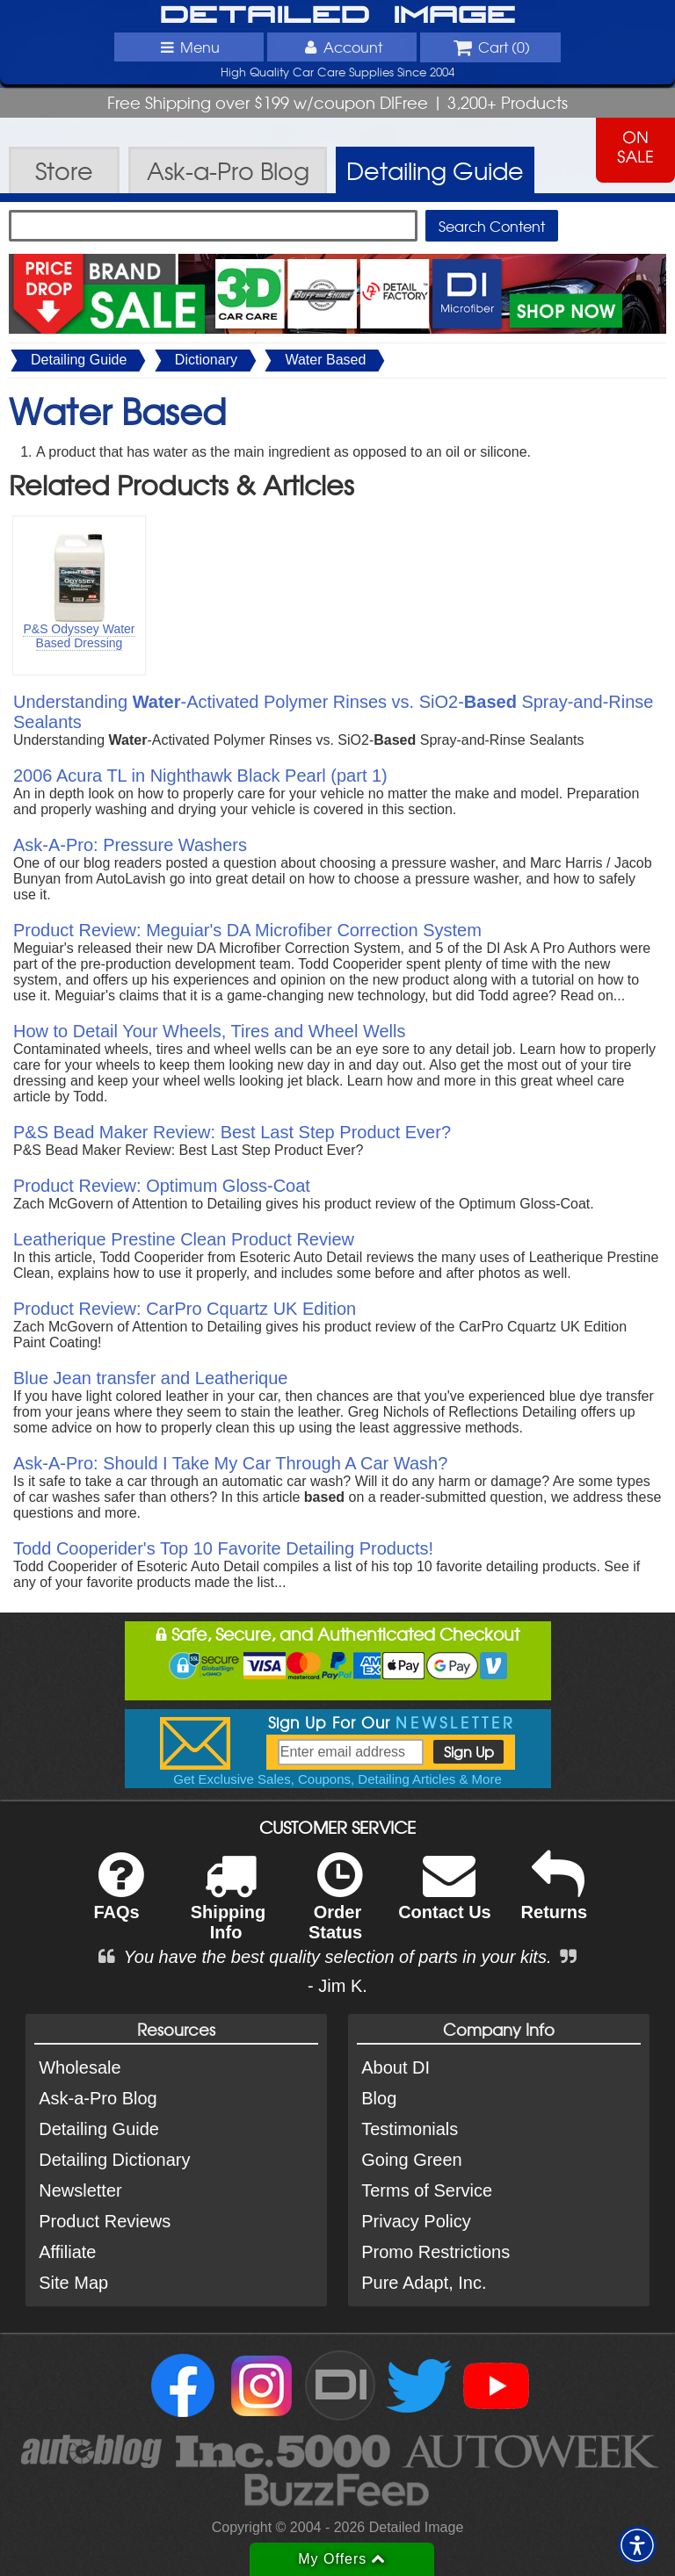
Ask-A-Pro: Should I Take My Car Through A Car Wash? (230, 1463)
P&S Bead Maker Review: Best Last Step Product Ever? (232, 1132)
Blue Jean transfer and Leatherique (150, 1378)
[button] (637, 2545)
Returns (554, 1897)
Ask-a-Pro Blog (98, 2098)
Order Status (335, 1907)
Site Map (73, 2282)
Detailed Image (338, 15)
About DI (395, 2067)
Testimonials (409, 2129)
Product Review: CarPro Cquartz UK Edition (184, 1308)
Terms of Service (426, 2190)
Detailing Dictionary (114, 2159)
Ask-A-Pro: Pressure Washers (130, 845)
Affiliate (67, 2252)
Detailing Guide (79, 359)
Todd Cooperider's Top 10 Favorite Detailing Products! (223, 1548)
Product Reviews (105, 2221)
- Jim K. (337, 1985)
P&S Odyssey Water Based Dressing (78, 636)
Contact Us (444, 1897)
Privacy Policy (415, 2221)
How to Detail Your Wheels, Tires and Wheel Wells (209, 1031)
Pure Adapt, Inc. (423, 2282)
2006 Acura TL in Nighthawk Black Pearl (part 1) (200, 775)
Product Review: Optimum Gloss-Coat (161, 1185)
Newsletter (80, 2190)
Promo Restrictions (435, 2252)
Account (341, 46)
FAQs (118, 1897)
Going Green (411, 2159)
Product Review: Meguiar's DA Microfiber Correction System (247, 930)
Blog (378, 2098)
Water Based (325, 359)
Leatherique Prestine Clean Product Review (183, 1239)
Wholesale (79, 2067)
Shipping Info (228, 1907)
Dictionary (206, 359)
